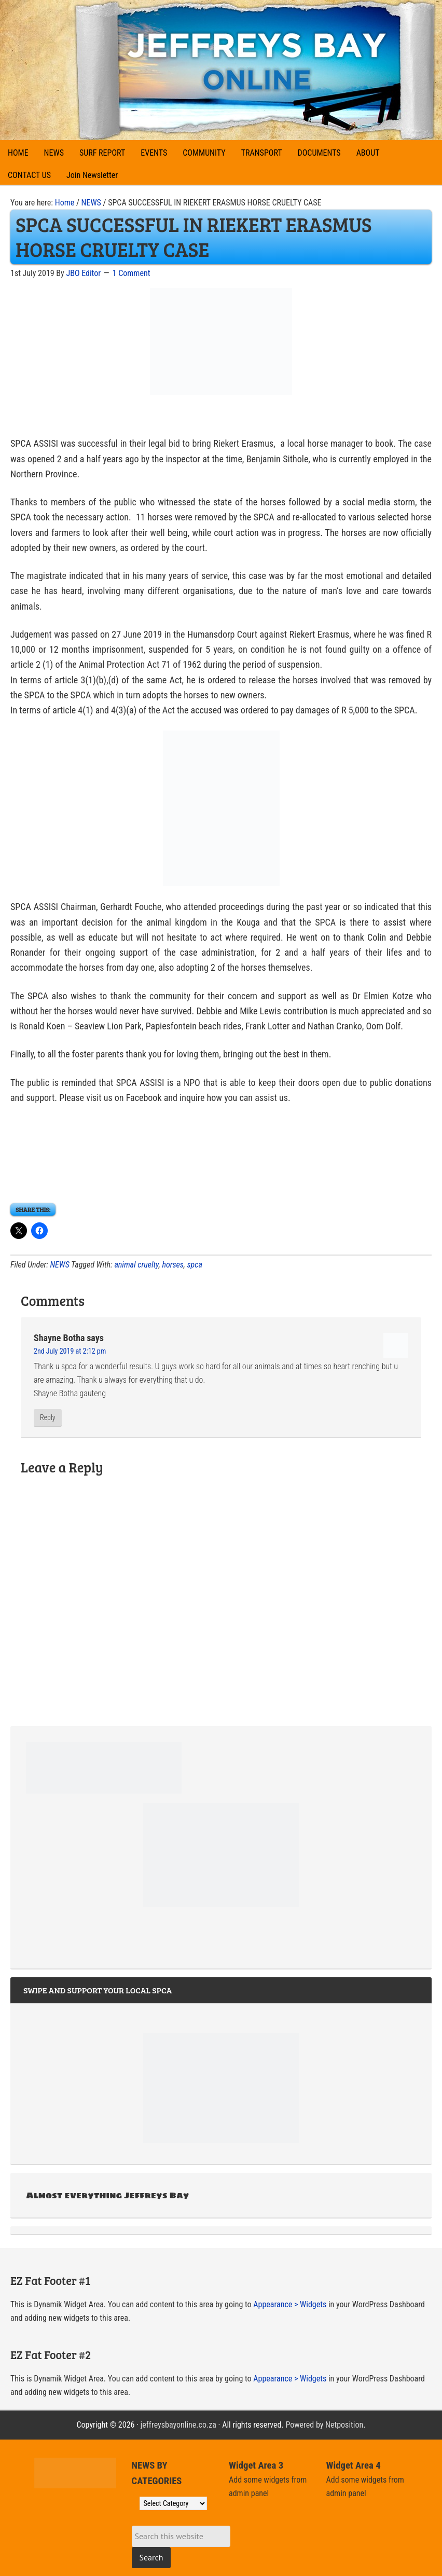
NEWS (59, 1265)
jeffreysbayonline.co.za (178, 2425)
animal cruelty (136, 1265)
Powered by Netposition (324, 2425)
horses (172, 1265)
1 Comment (131, 273)
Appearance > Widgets (289, 2304)
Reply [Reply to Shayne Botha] (48, 1417)
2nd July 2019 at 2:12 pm (70, 1351)
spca (194, 1265)
